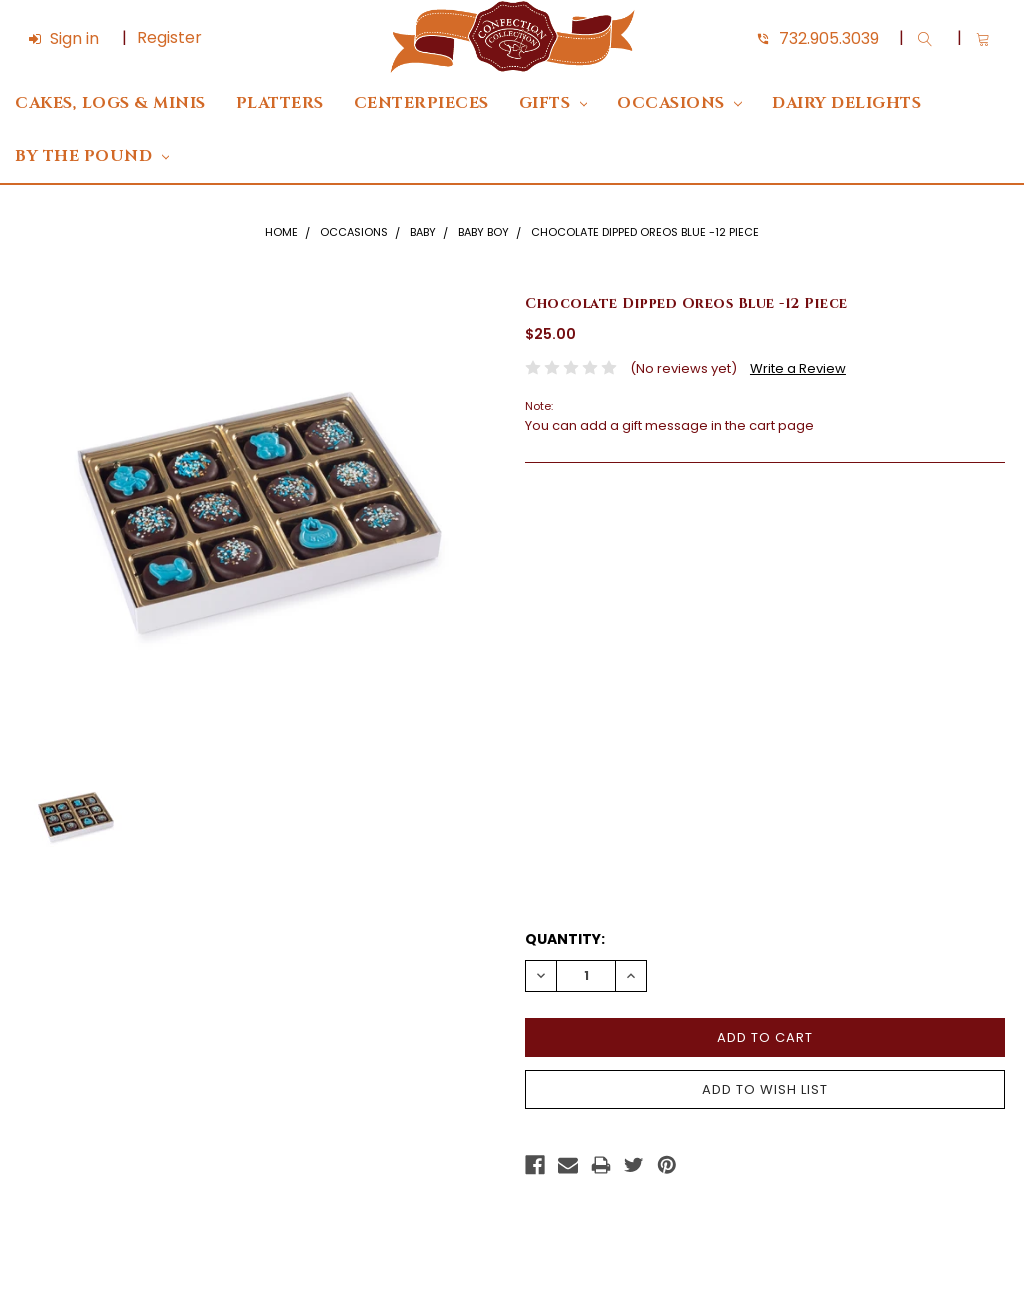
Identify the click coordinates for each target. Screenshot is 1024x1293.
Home (281, 232)
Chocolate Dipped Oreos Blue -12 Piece (645, 232)
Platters (280, 103)
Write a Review (798, 368)
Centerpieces (421, 103)
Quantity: (565, 939)
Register (169, 37)
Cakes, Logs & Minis (110, 103)
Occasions (679, 103)
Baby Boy (483, 232)
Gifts (553, 103)
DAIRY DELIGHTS (846, 103)
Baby (423, 232)
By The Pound (92, 156)
